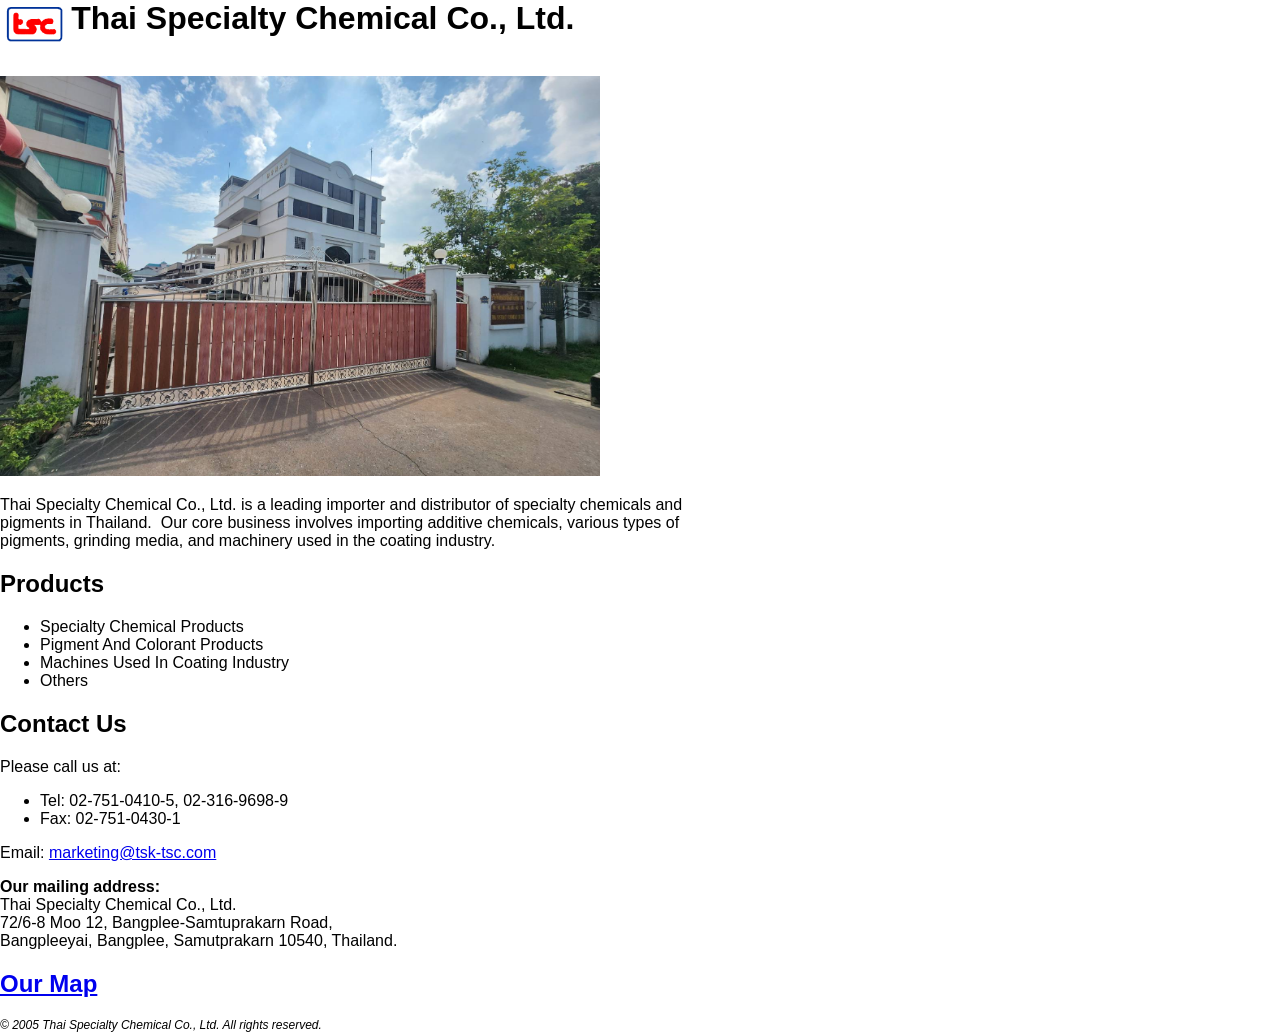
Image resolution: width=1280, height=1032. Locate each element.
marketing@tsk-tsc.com (132, 852)
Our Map (48, 983)
